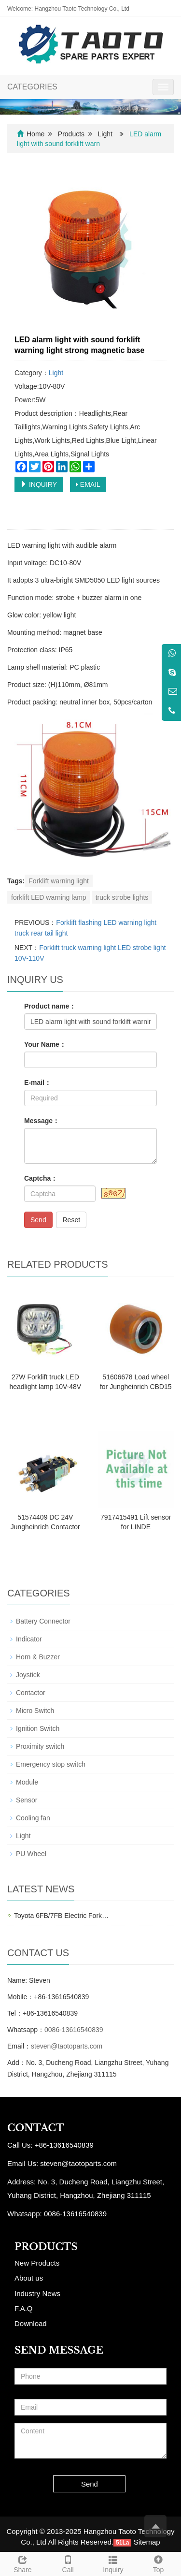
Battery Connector (43, 1621)
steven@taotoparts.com (66, 2046)
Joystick (28, 1675)
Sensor (26, 1800)
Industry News (37, 2293)
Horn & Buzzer (38, 1657)
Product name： (50, 1006)
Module (27, 1782)
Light (105, 134)
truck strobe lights (122, 897)
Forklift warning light (58, 881)
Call (68, 2563)
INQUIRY (38, 484)
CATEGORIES (32, 87)
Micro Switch (35, 1710)
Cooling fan (33, 1818)
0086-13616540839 (73, 2030)
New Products (36, 2263)
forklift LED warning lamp (48, 897)
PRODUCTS (46, 2247)
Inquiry (113, 2563)
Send (38, 1220)
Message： (41, 1121)
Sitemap (147, 2542)
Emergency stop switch (50, 1764)
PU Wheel (31, 1854)
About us (28, 2278)
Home (35, 134)
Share (22, 2563)
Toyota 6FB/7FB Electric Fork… (61, 1915)
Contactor (30, 1693)
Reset (71, 1220)
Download (30, 2323)
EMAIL (88, 484)
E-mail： (37, 1082)
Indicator (29, 1639)
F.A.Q (23, 2308)
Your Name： (45, 1044)
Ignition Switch (37, 1728)
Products (71, 134)
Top (158, 2563)
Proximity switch (40, 1746)
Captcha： (40, 1178)
